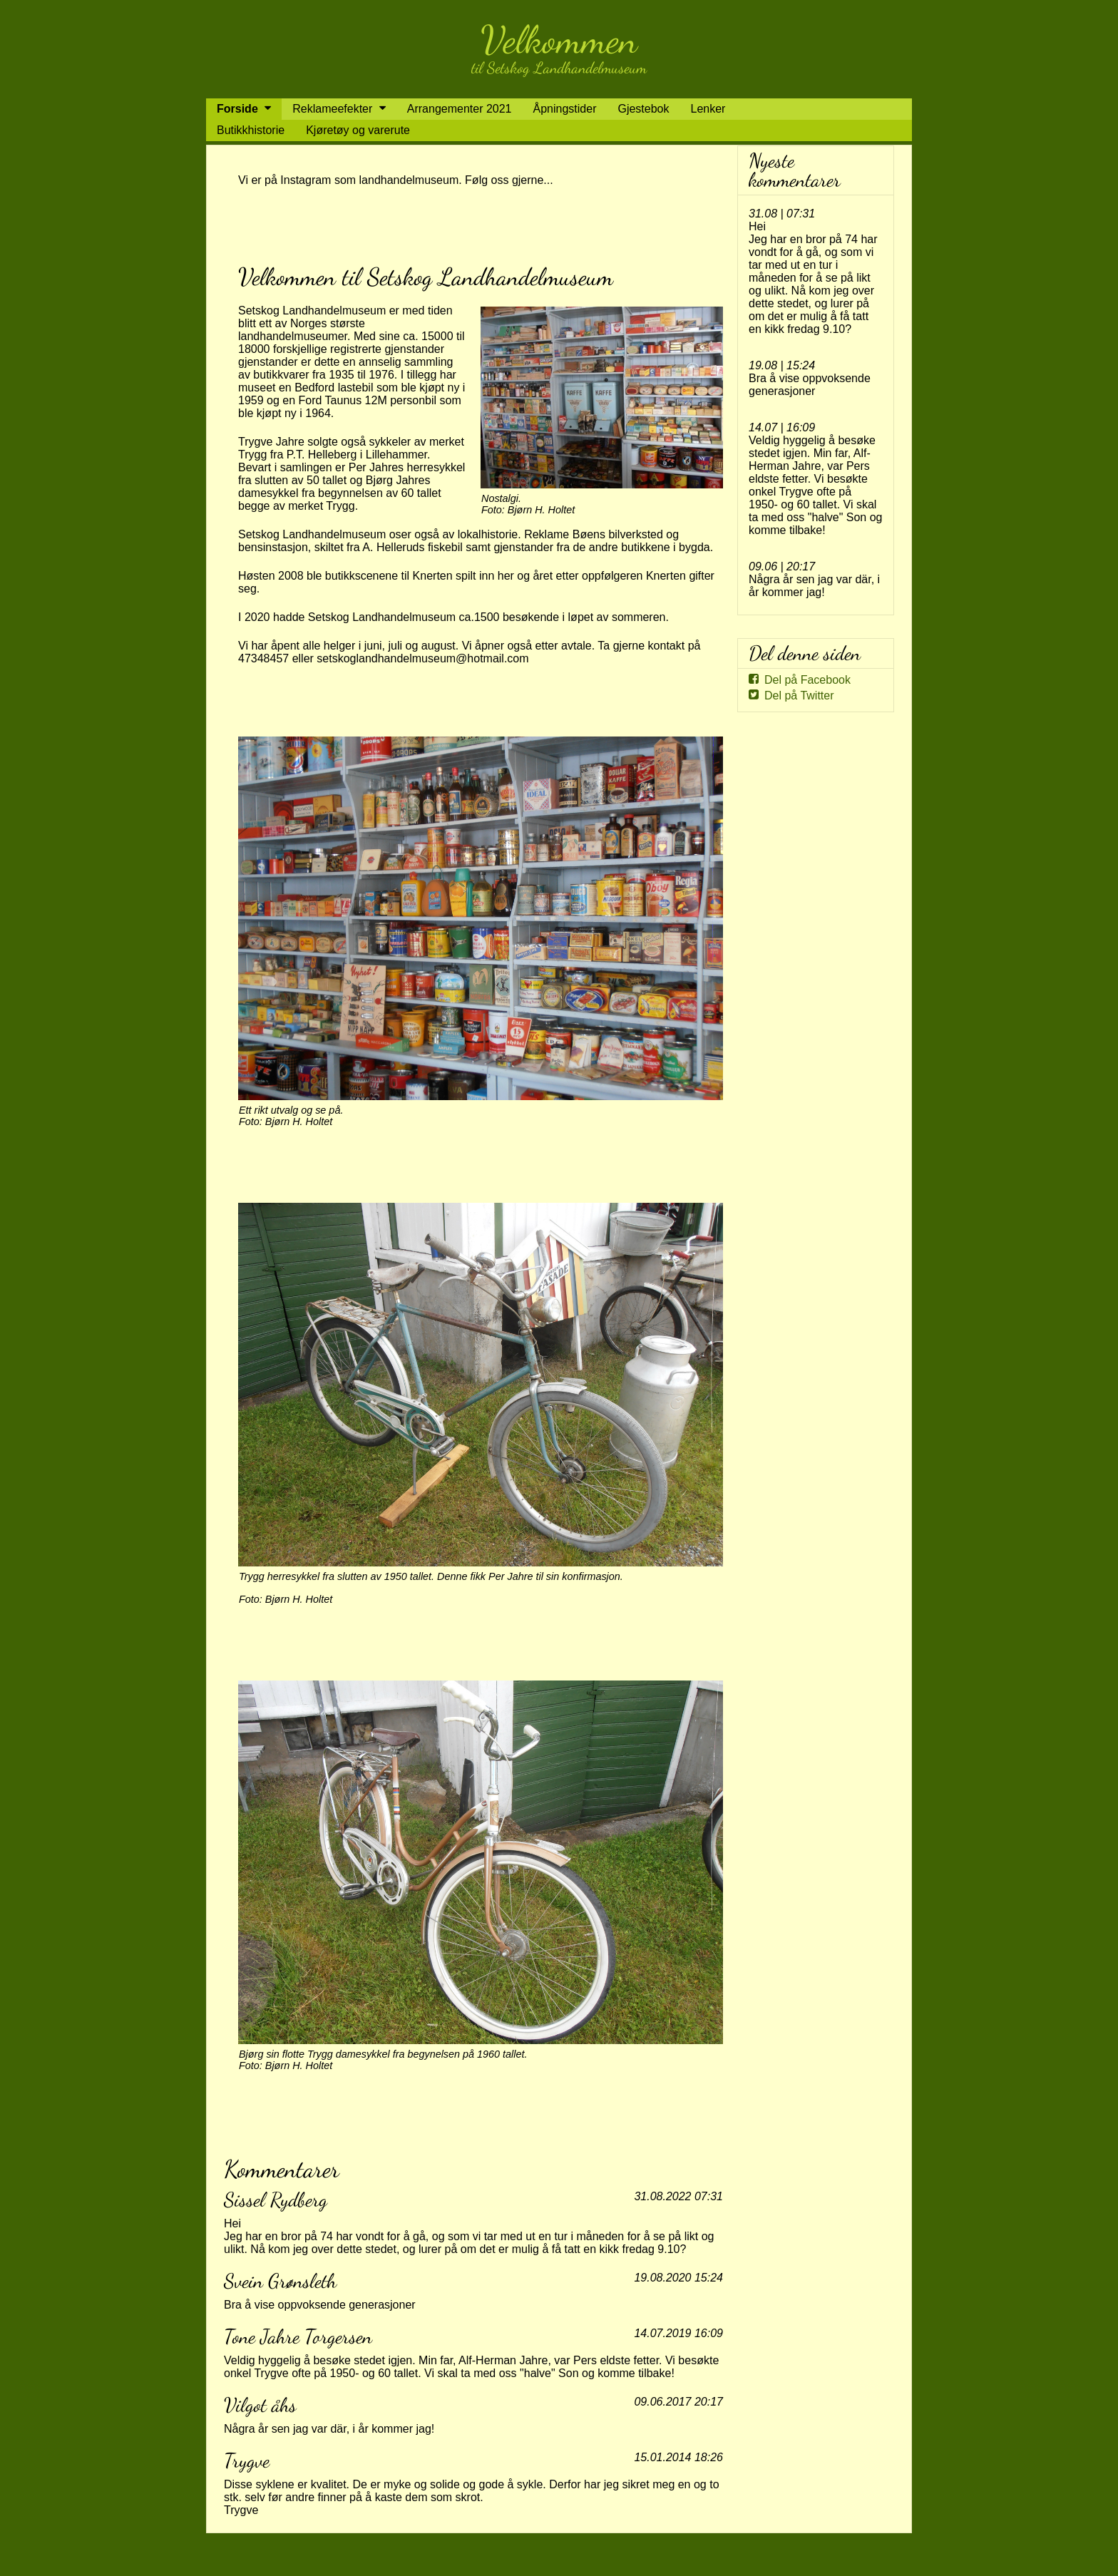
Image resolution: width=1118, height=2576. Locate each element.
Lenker (708, 109)
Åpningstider (565, 109)
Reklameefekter (332, 109)
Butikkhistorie (250, 130)
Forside (237, 109)
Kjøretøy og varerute (358, 130)
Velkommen (559, 39)
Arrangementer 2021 (459, 109)
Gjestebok (643, 109)
